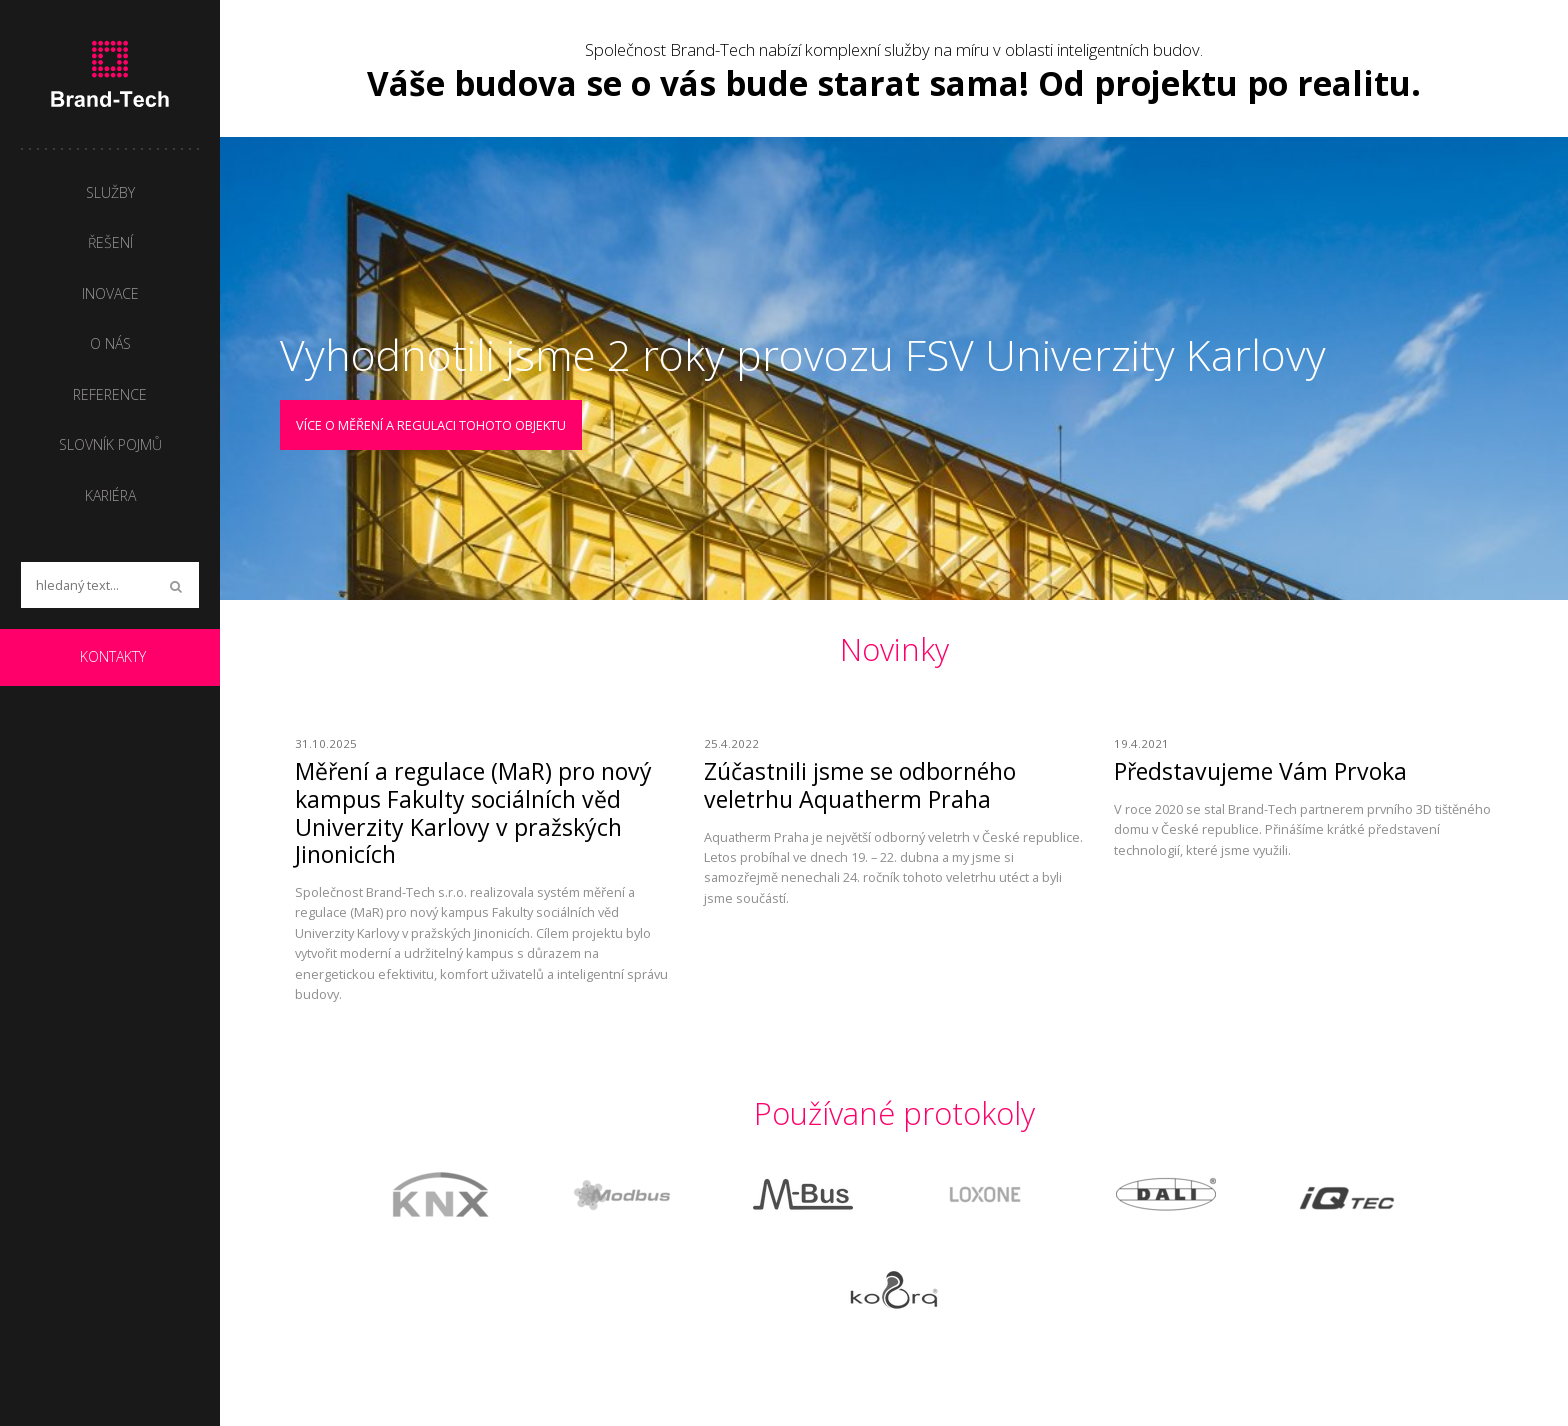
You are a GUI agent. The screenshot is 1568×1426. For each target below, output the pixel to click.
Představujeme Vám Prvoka (1260, 771)
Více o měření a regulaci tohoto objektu (431, 425)
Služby (110, 192)
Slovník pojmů (110, 444)
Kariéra (110, 495)
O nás (110, 343)
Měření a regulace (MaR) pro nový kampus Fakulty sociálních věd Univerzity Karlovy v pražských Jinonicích (473, 812)
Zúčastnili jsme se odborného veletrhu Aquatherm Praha (860, 785)
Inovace (110, 293)
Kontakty (113, 656)
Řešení (110, 242)
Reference (110, 394)
